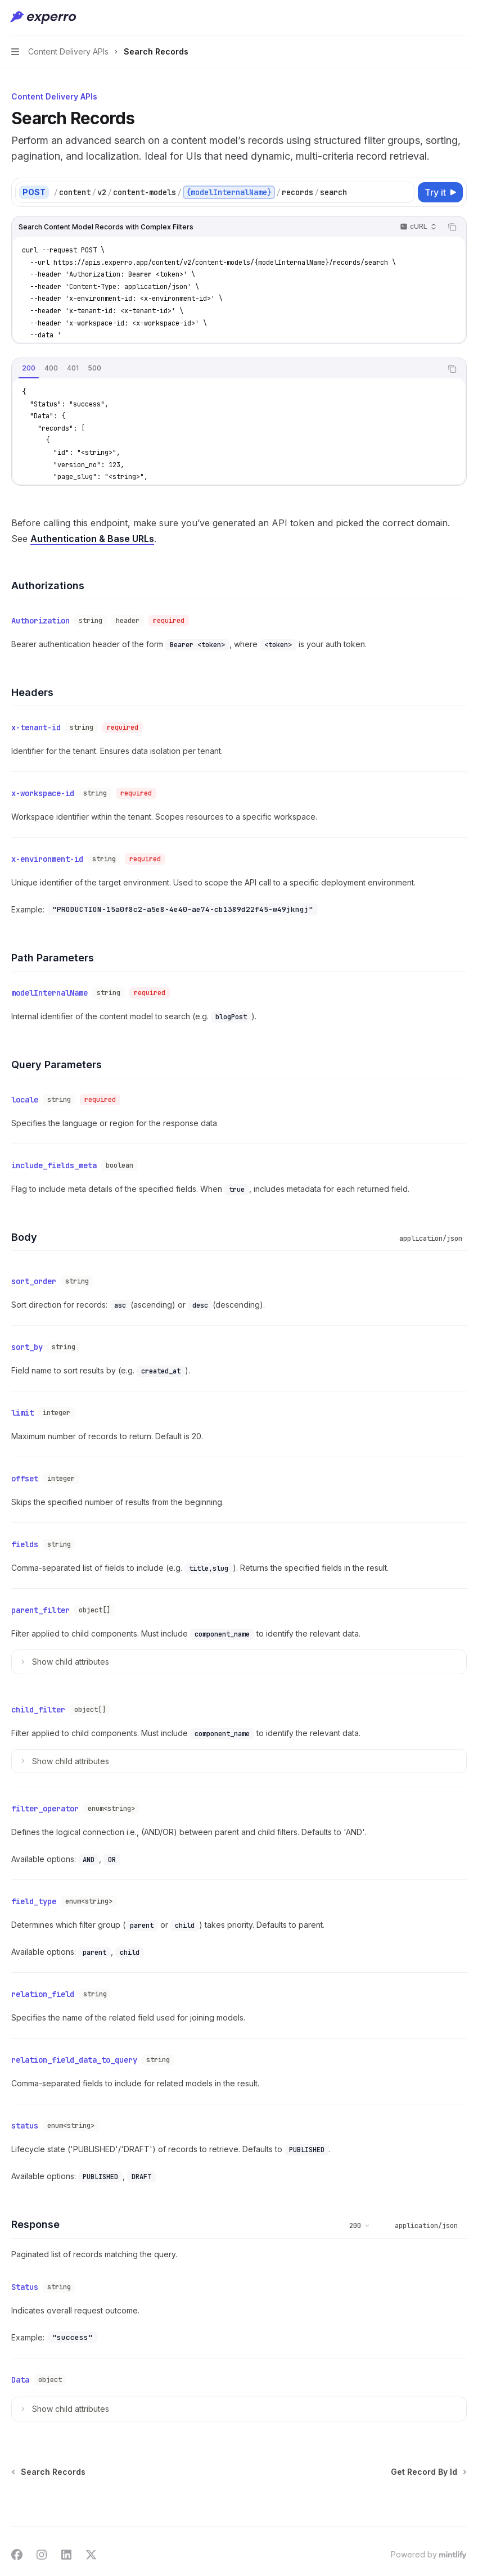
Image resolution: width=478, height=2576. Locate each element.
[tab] (29, 368)
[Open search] (442, 18)
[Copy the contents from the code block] (452, 227)
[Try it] (440, 192)
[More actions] (463, 18)
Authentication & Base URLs (92, 538)
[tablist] (226, 368)
